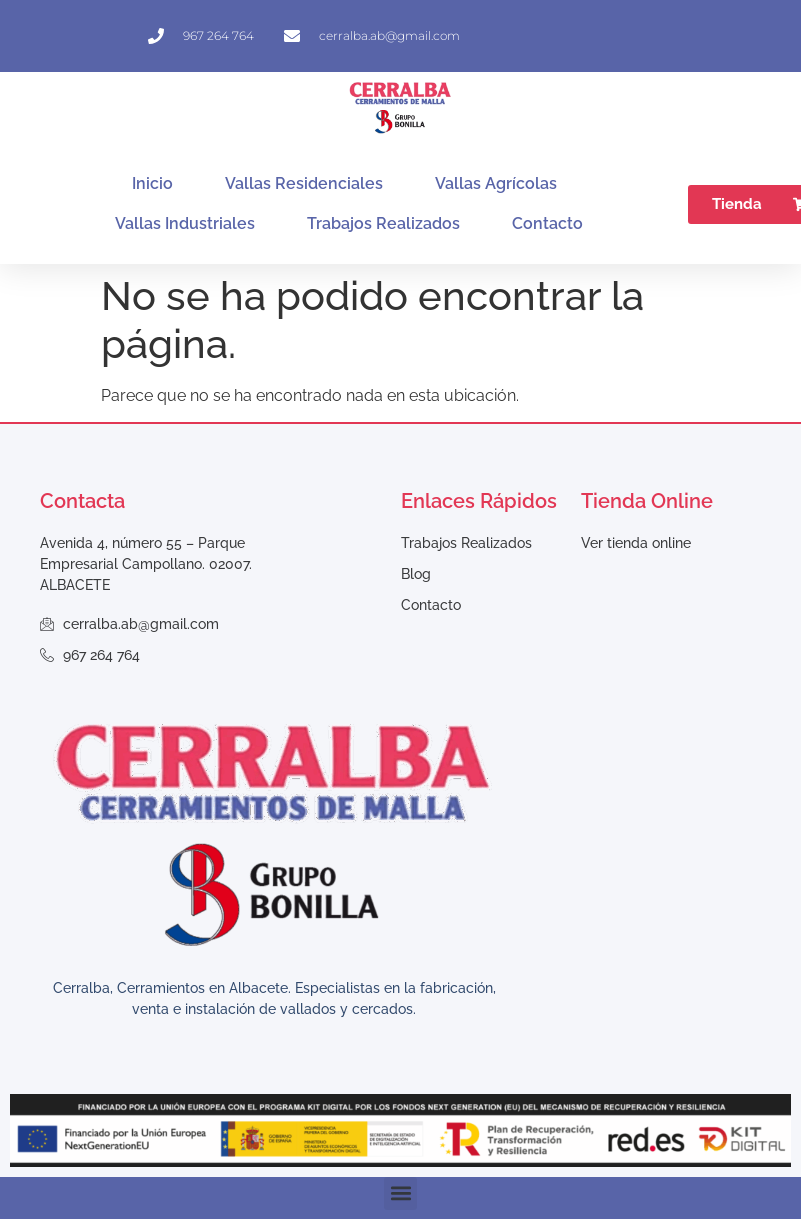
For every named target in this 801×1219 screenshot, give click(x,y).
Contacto (547, 223)
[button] (400, 1193)
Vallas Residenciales (304, 183)
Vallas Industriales (185, 223)
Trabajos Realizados (383, 223)
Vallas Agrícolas (496, 183)
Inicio (152, 183)
